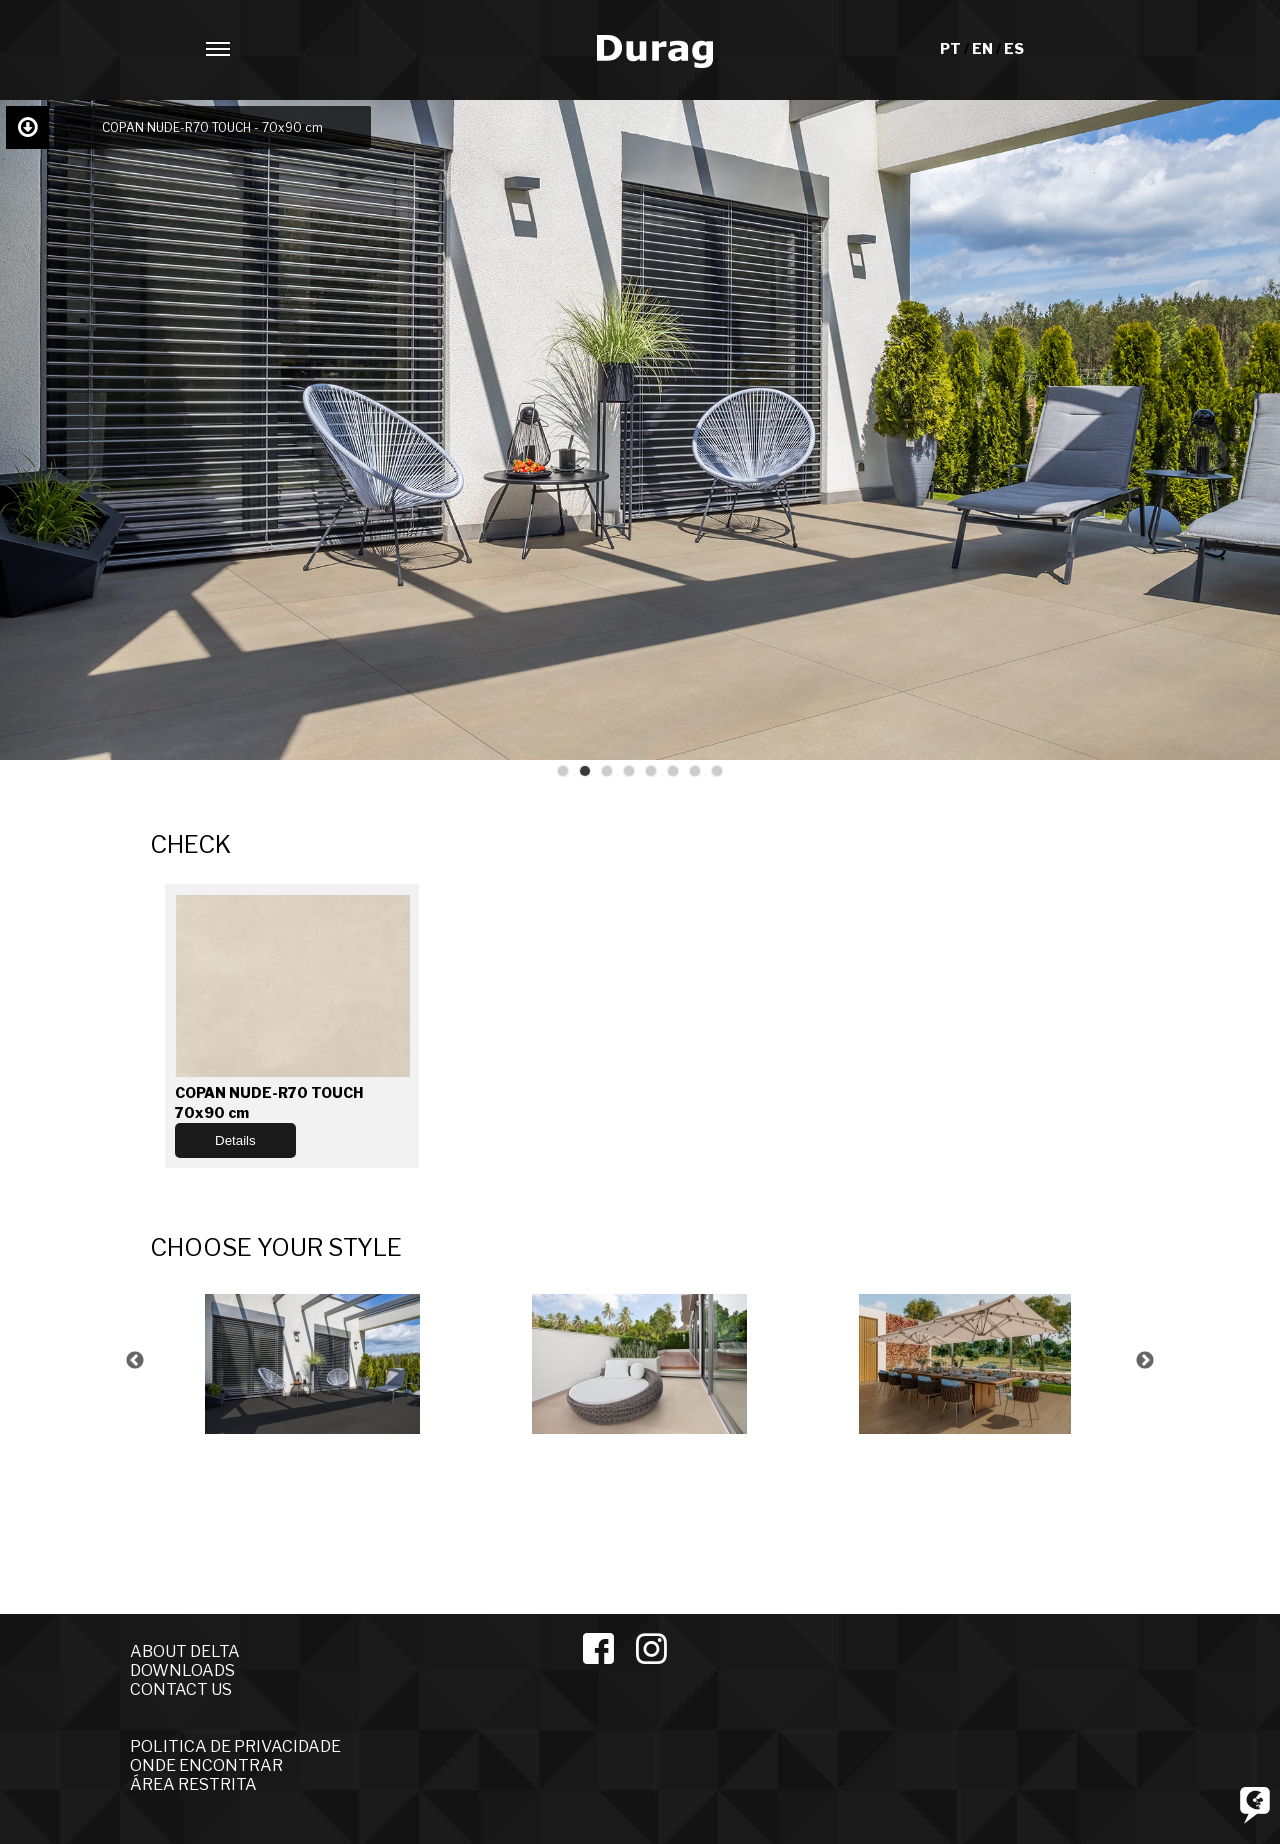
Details (235, 1140)
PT (952, 48)
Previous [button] (135, 1361)
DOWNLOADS (182, 1670)
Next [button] (1145, 1361)
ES (1014, 48)
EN (984, 48)
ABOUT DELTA (185, 1651)
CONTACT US (181, 1689)
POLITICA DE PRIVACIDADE (235, 1746)
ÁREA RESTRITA (193, 1784)
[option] (313, 1361)
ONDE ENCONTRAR (206, 1765)
